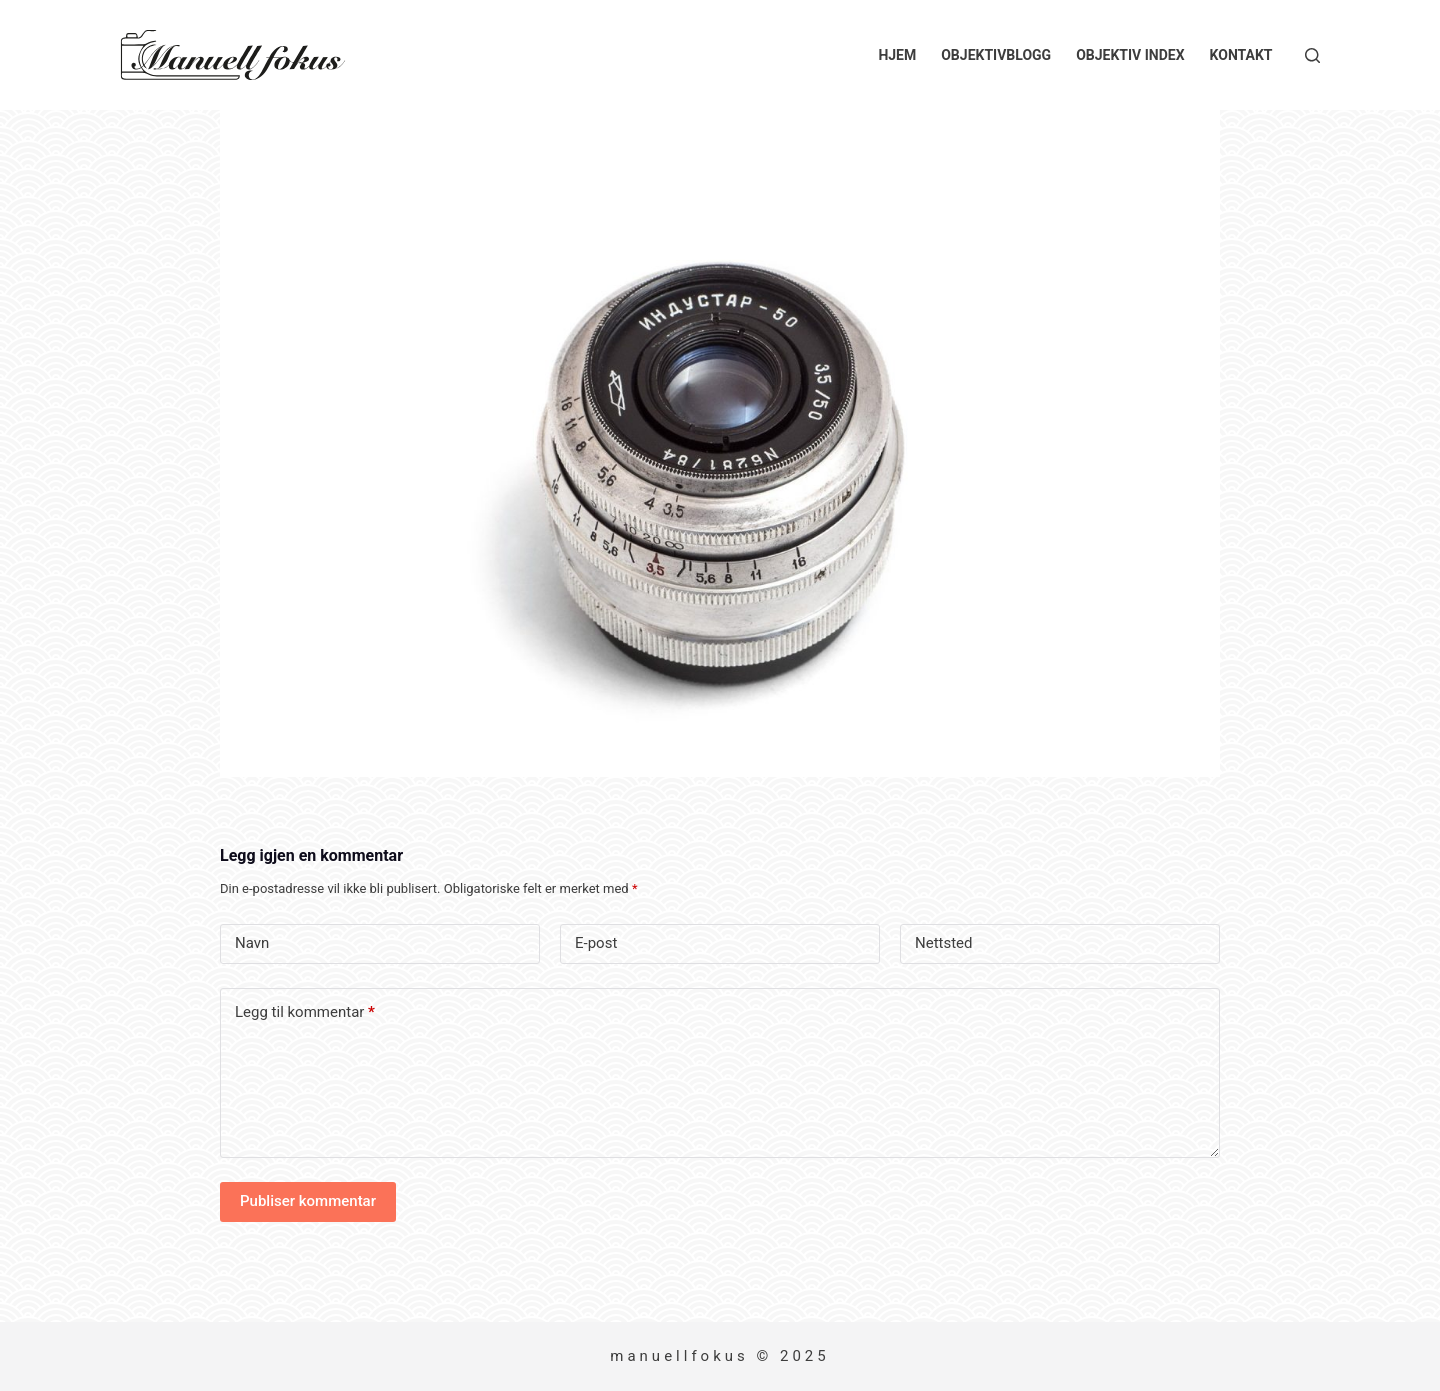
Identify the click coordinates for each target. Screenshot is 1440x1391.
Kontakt (1241, 55)
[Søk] (1312, 55)
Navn (252, 943)
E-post (596, 943)
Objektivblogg (996, 55)
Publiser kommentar (308, 1201)
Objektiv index (1130, 55)
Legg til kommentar (305, 1012)
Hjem (897, 55)
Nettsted (944, 943)
